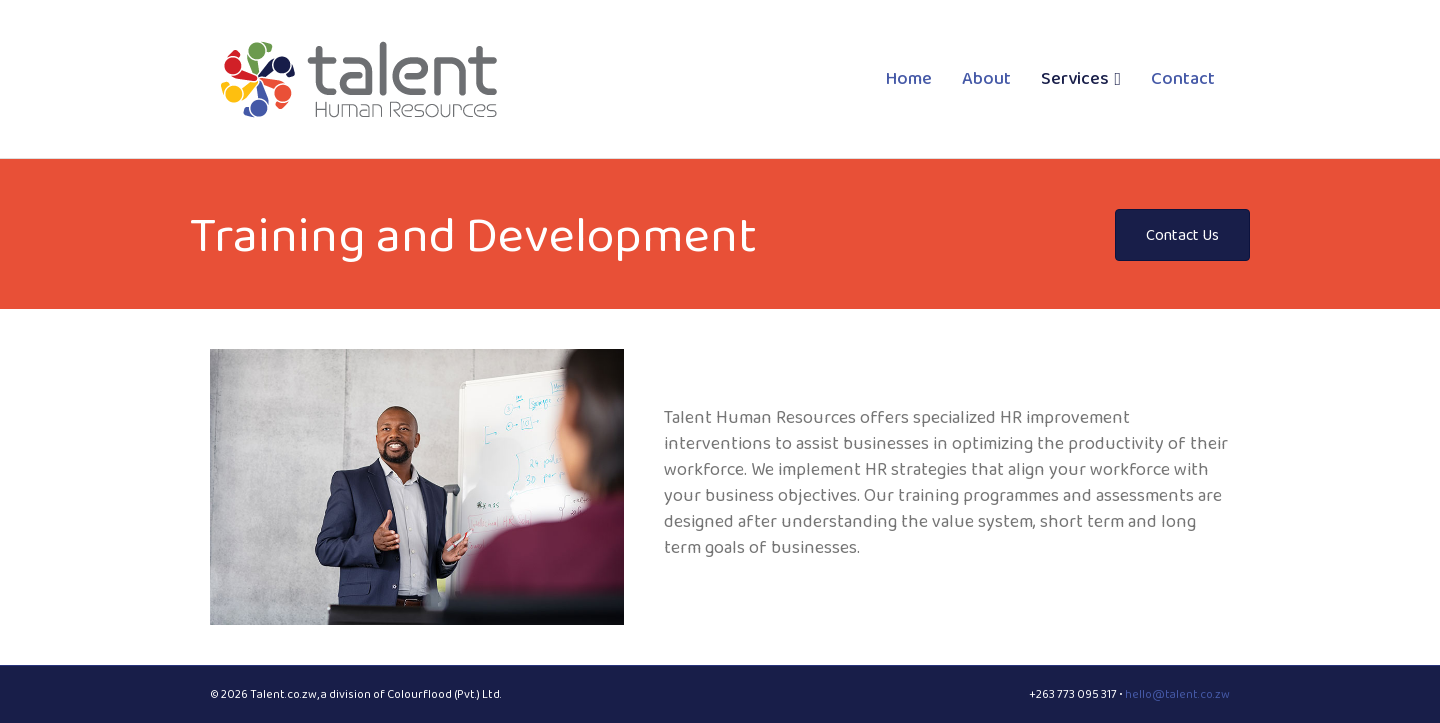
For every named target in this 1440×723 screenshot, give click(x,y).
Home (909, 78)
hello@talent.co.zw (1177, 694)
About (986, 78)
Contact (1183, 78)
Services (1075, 78)
